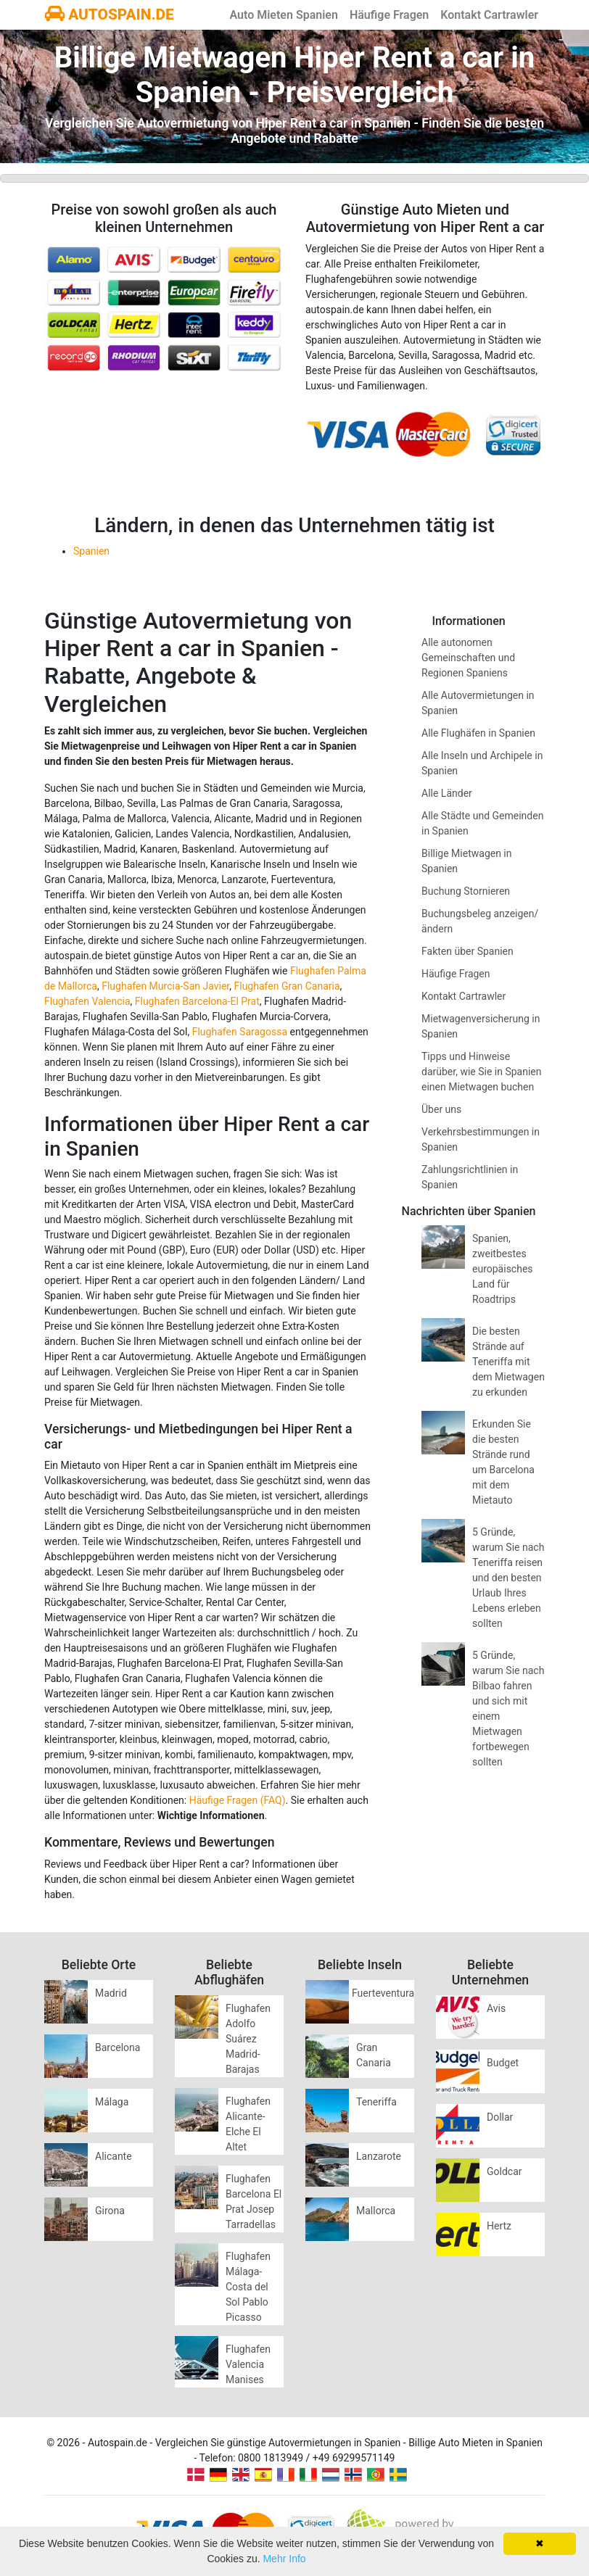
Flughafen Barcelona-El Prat (197, 1001)
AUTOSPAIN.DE (109, 14)
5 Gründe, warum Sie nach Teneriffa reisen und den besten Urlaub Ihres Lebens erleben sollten (508, 1577)
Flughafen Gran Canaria (287, 986)
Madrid (111, 1993)
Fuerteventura (383, 1993)
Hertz (499, 2226)
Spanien (91, 551)
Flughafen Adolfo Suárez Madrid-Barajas (248, 2039)
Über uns (441, 1109)
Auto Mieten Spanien (283, 15)
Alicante (113, 2156)
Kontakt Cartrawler (489, 15)
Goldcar (504, 2171)
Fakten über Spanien (467, 951)
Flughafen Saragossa (239, 1032)
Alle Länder (446, 793)
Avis (496, 2008)
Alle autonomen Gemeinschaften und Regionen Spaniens (468, 658)
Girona (110, 2210)
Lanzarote (378, 2156)
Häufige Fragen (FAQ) (237, 1800)
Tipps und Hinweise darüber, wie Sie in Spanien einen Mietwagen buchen (481, 1072)
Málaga (111, 2102)
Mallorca (375, 2210)
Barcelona (117, 2047)
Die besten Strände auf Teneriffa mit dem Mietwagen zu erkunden (508, 1361)
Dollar (500, 2117)
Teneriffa (376, 2102)
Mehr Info (284, 2558)
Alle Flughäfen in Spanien (478, 733)
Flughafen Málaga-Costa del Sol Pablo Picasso (248, 2286)
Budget (503, 2062)
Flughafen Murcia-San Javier (165, 986)
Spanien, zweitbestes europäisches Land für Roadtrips (502, 1269)
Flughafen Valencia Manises (248, 2364)
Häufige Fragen (389, 15)
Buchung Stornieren (465, 891)
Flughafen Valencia (87, 1001)
